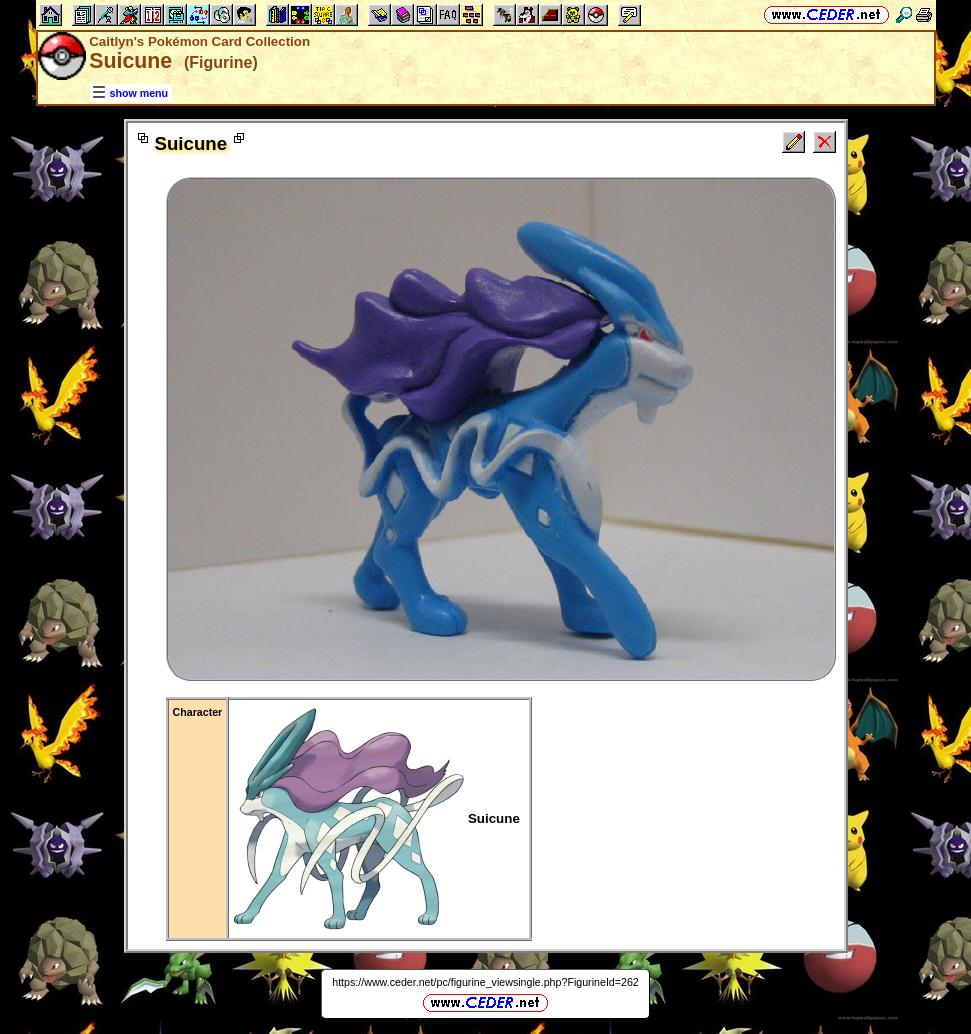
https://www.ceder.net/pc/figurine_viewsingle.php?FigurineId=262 (485, 982)
